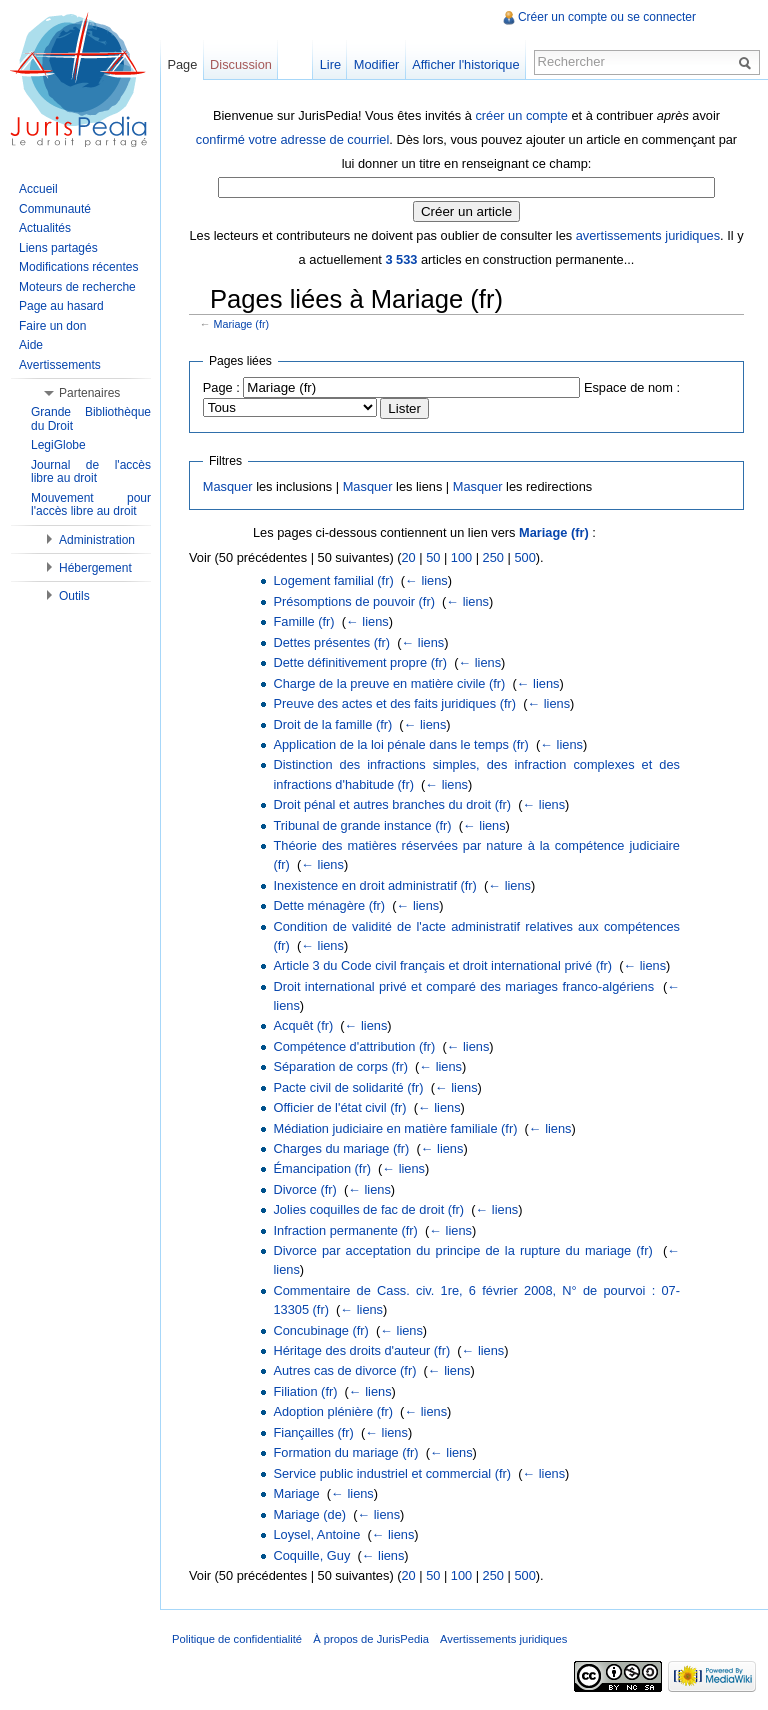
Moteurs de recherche (77, 287)
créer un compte (521, 115)
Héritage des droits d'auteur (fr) (361, 1350)
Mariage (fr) (242, 324)
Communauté (55, 209)
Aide (31, 345)
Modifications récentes (78, 267)
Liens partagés (58, 248)
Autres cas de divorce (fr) (344, 1370)
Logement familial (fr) (333, 580)
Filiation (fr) (305, 1391)
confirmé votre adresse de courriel (292, 139)
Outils (74, 596)
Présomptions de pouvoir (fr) (353, 601)
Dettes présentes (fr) (331, 642)
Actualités (45, 228)
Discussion (241, 64)
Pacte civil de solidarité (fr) (348, 1087)
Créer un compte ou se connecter (607, 17)
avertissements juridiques (648, 235)
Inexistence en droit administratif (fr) (374, 885)
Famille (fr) (303, 621)
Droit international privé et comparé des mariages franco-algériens (463, 986)
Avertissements (60, 365)
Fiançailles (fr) (313, 1432)
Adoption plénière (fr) (333, 1411)
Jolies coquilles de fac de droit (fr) (368, 1209)
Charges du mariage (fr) (341, 1148)
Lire (330, 64)
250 (493, 557)
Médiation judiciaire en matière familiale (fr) (395, 1128)
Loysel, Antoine (316, 1534)
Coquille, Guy (311, 1555)
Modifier (377, 64)
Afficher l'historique (465, 64)
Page (182, 64)
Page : (221, 387)
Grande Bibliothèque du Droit (91, 419)
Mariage (296, 1493)
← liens (426, 580)
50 (433, 557)
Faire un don (52, 326)
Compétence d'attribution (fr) (354, 1046)
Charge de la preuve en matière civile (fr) (389, 683)
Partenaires (89, 393)
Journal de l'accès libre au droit (91, 472)
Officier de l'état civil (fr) (339, 1107)
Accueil (38, 189)
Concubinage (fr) (320, 1330)
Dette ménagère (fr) (329, 905)
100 (461, 557)
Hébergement (95, 568)
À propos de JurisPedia (371, 1639)
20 (408, 557)
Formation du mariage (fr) (345, 1452)
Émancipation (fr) (321, 1168)
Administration (97, 540)
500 (524, 557)
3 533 (401, 259)
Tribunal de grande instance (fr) (362, 825)
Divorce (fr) (304, 1189)
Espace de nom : (632, 387)
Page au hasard (61, 306)
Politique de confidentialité (237, 1639)
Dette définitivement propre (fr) (360, 662)
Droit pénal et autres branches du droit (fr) (392, 804)
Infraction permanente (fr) (345, 1230)
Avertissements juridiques (503, 1639)
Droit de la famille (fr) (332, 724)
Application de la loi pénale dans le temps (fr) (400, 744)
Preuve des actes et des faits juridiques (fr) (394, 703)
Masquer (228, 486)
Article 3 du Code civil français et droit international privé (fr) (442, 965)
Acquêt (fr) (303, 1025)
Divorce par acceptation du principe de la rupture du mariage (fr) (462, 1250)
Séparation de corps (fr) (340, 1066)
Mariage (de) (309, 1514)
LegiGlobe (58, 445)
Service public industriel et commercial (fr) (392, 1473)
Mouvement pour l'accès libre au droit (91, 505)
